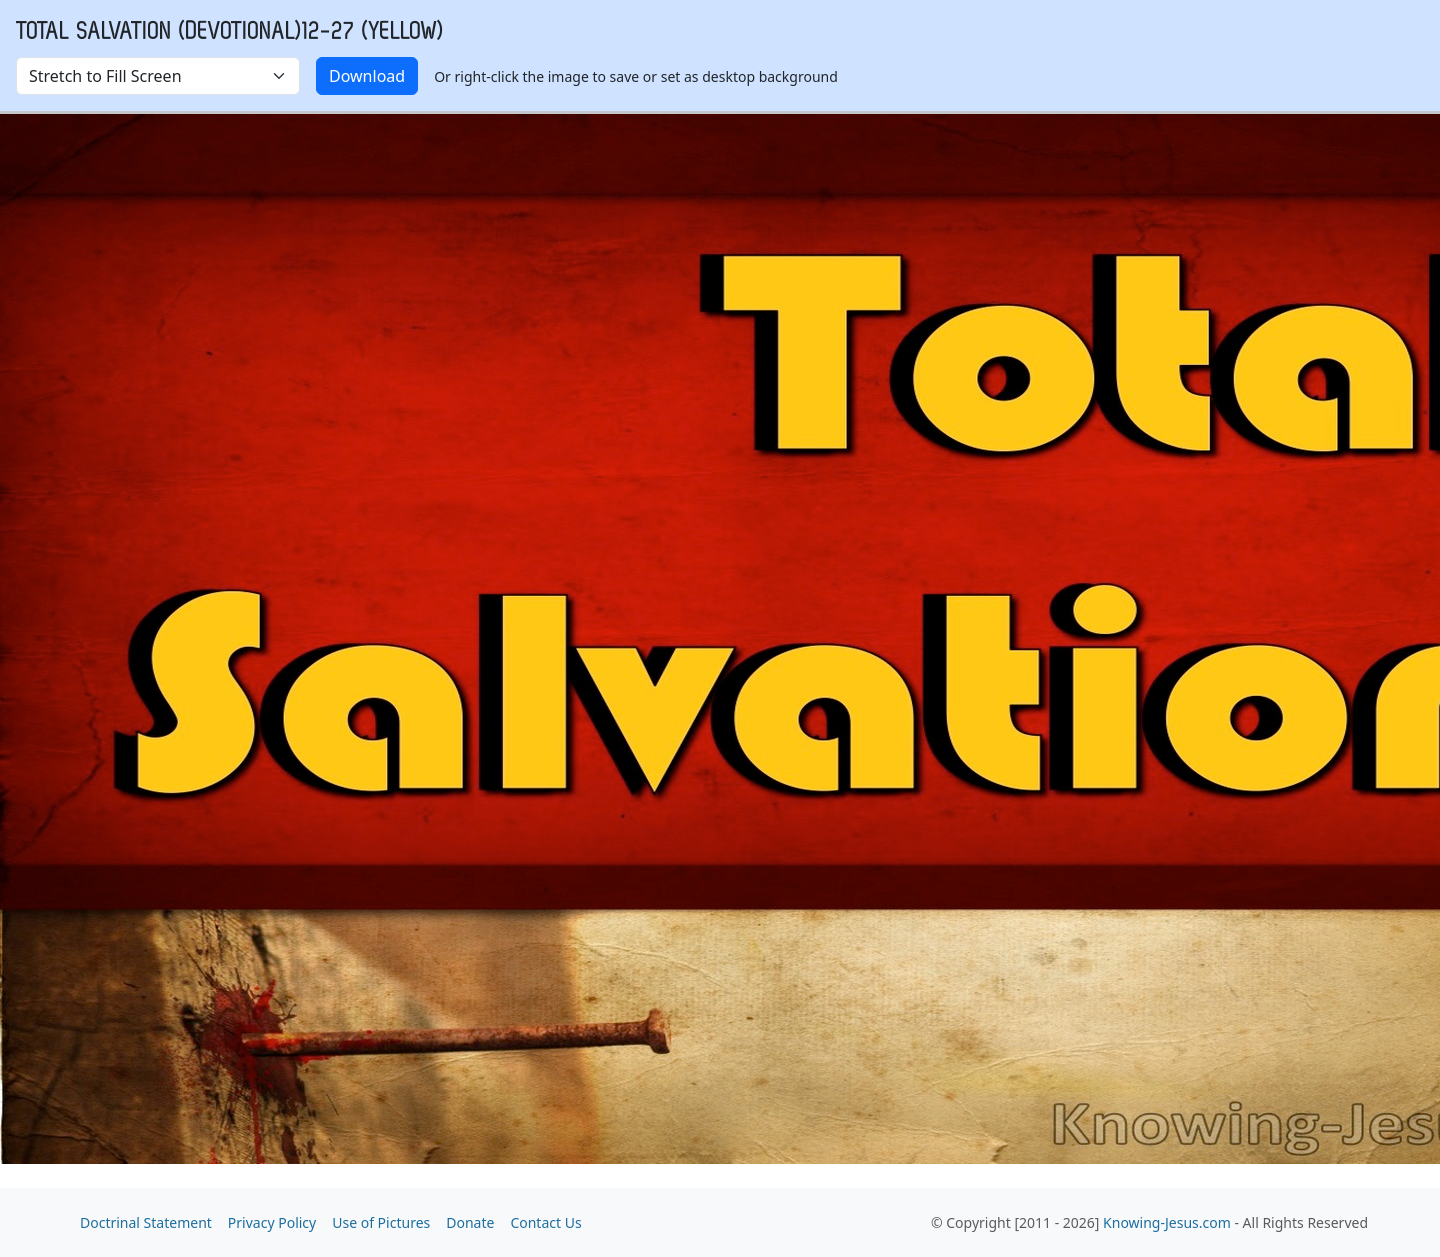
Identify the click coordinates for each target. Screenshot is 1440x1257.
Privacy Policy (272, 1222)
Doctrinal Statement (146, 1222)
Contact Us (545, 1222)
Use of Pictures (381, 1222)
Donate (470, 1222)
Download (367, 76)
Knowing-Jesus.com (1167, 1222)
